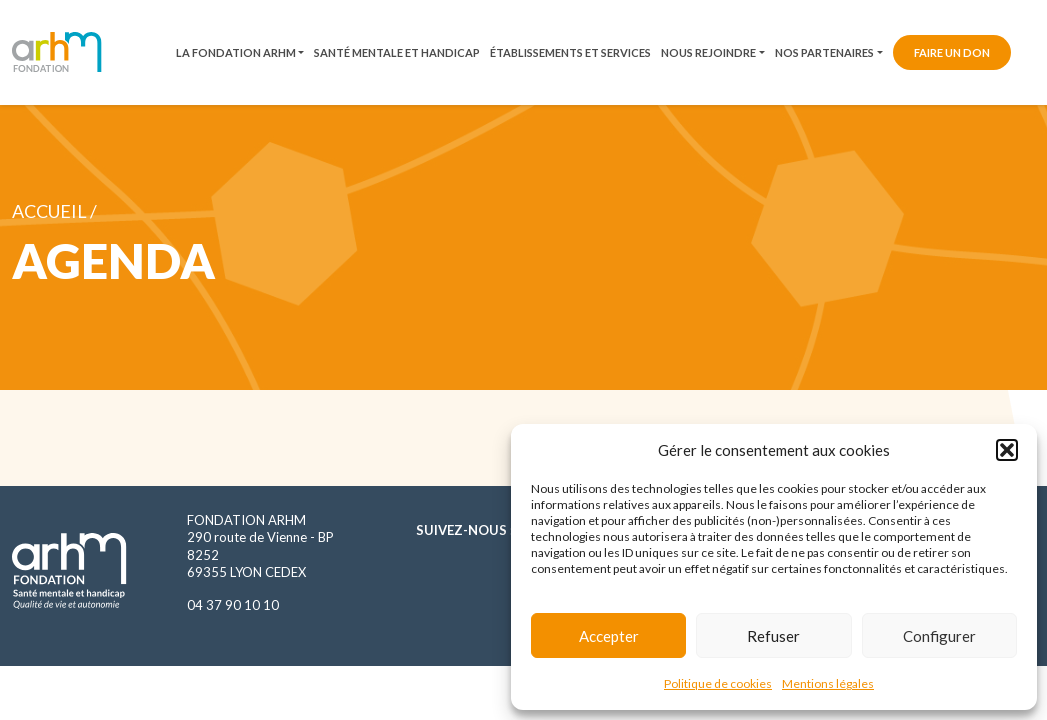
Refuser (773, 636)
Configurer (939, 636)
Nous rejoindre (708, 52)
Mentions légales (828, 683)
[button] (1007, 450)
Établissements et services (570, 52)
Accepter (609, 636)
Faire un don (952, 52)
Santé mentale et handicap (397, 52)
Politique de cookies (718, 683)
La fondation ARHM (236, 52)
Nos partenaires (824, 52)
